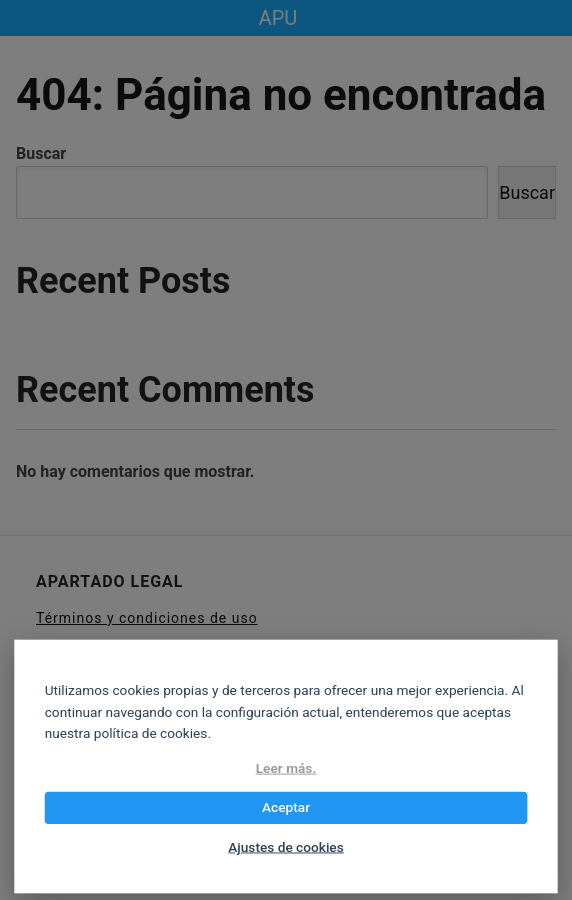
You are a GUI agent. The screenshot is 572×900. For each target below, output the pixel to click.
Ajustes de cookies (285, 847)
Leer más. (286, 768)
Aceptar (286, 808)
